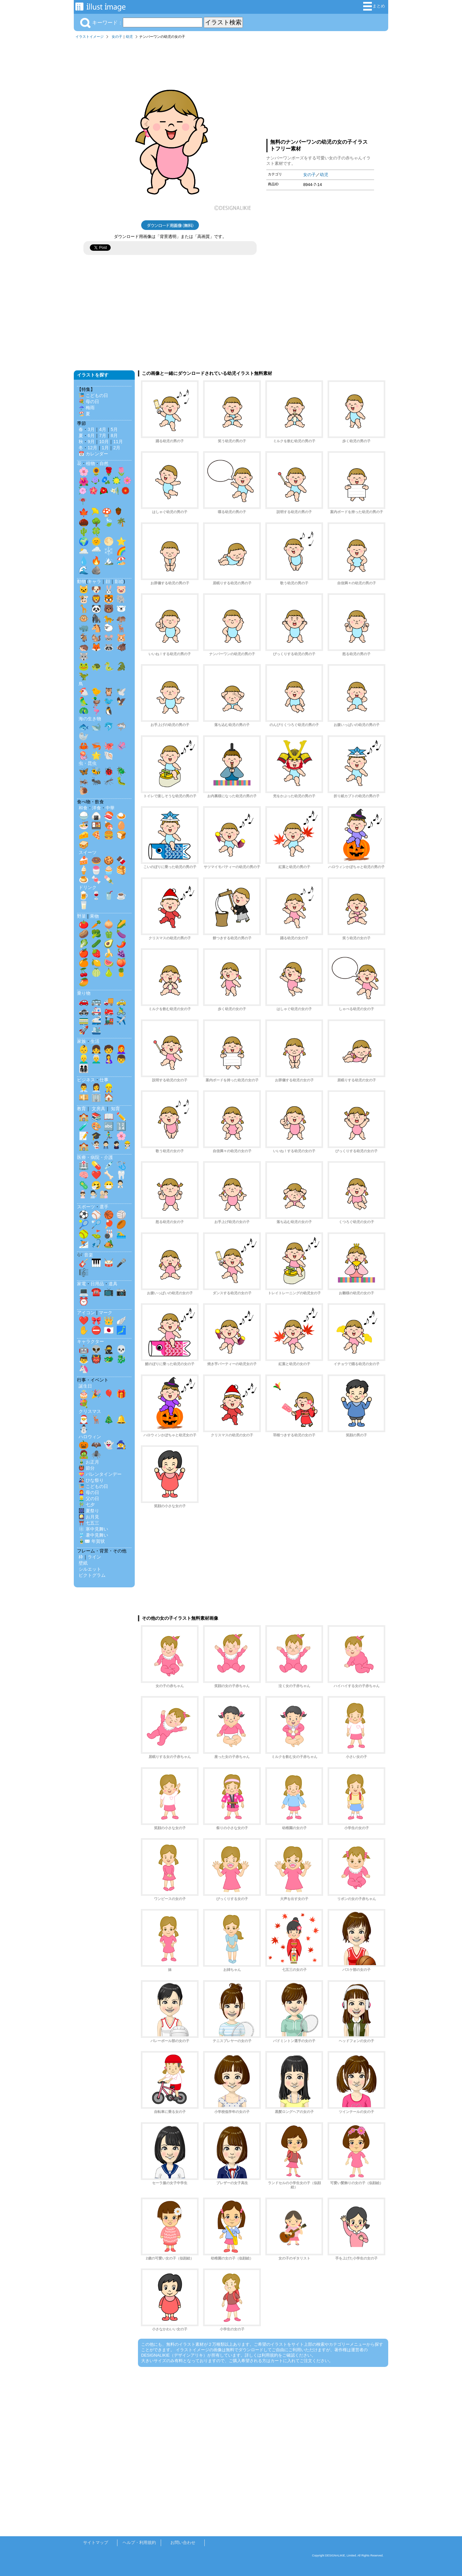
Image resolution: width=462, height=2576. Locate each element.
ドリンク (88, 887)
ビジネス (86, 1079)
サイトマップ (95, 2542)
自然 (103, 463)
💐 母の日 (89, 401)
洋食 (96, 807)
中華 (110, 807)
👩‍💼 (96, 1087)
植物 (90, 463)
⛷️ (84, 1243)
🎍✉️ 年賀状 (92, 1541)
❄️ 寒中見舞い (93, 1529)
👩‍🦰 (121, 1049)
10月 (104, 441)
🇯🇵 (109, 1330)
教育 (81, 1108)
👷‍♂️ (109, 1087)
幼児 (129, 36)
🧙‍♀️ (121, 1444)
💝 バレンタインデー (100, 1474)
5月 (114, 429)
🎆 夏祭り (89, 1510)
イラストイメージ (89, 36)
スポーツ (86, 1206)
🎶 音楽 (85, 1254)
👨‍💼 (84, 1087)
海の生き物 (90, 718)
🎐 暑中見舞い (93, 1535)
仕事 (103, 1079)
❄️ (109, 550)
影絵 (119, 581)
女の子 (117, 36)
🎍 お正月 (89, 1462)
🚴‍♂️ (121, 1010)
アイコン (86, 1312)
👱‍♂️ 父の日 (89, 1498)
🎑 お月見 (89, 1516)
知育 (115, 1108)
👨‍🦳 (96, 1058)
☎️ (96, 1291)
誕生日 (85, 1386)
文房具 (98, 1108)
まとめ (374, 6)
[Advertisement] (320, 87)
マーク (105, 1312)
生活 (94, 1041)
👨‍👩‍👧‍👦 (84, 1068)
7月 (102, 435)
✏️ (121, 1116)
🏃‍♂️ (109, 1135)
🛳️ (96, 1030)
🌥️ (84, 550)
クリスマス (90, 1411)
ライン (94, 1556)
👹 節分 (87, 1468)
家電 (81, 1283)
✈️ (121, 1020)
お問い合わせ (182, 2542)
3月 (91, 429)
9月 (91, 441)
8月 (114, 435)
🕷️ (96, 1454)
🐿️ (96, 637)
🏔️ (109, 560)
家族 (81, 1041)
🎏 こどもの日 (93, 395)
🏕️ (109, 1243)
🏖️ (121, 560)
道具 (112, 1283)
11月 (118, 441)
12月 (92, 447)
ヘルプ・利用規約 (139, 2542)
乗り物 (83, 993)
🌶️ (121, 943)
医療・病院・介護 (95, 1157)
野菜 (81, 916)
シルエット (90, 1569)
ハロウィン (90, 1436)
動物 (81, 581)
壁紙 (83, 1563)
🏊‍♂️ (121, 1233)
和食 (83, 807)
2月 (116, 447)
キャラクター (90, 1341)
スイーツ (88, 852)
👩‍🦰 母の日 (89, 1492)
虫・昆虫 (88, 763)
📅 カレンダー (93, 453)
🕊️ (121, 691)
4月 (102, 429)
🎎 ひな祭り (91, 1480)
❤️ (96, 1174)
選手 (103, 1206)
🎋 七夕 (87, 1504)
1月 (105, 447)
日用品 (97, 1283)
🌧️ (96, 550)
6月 (91, 435)
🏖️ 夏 (84, 413)
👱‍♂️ (84, 1058)
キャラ (94, 581)
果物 (94, 916)
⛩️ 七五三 (89, 1522)
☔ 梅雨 (87, 407)
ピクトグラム (92, 1575)
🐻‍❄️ (121, 608)
